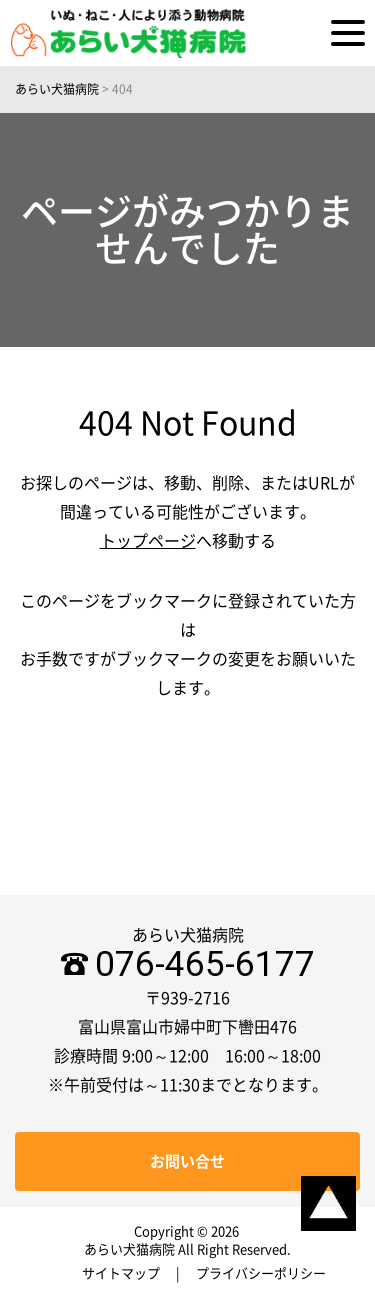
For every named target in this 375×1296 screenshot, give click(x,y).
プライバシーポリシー (261, 1273)
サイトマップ (121, 1273)
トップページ (148, 541)
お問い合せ (187, 1161)
